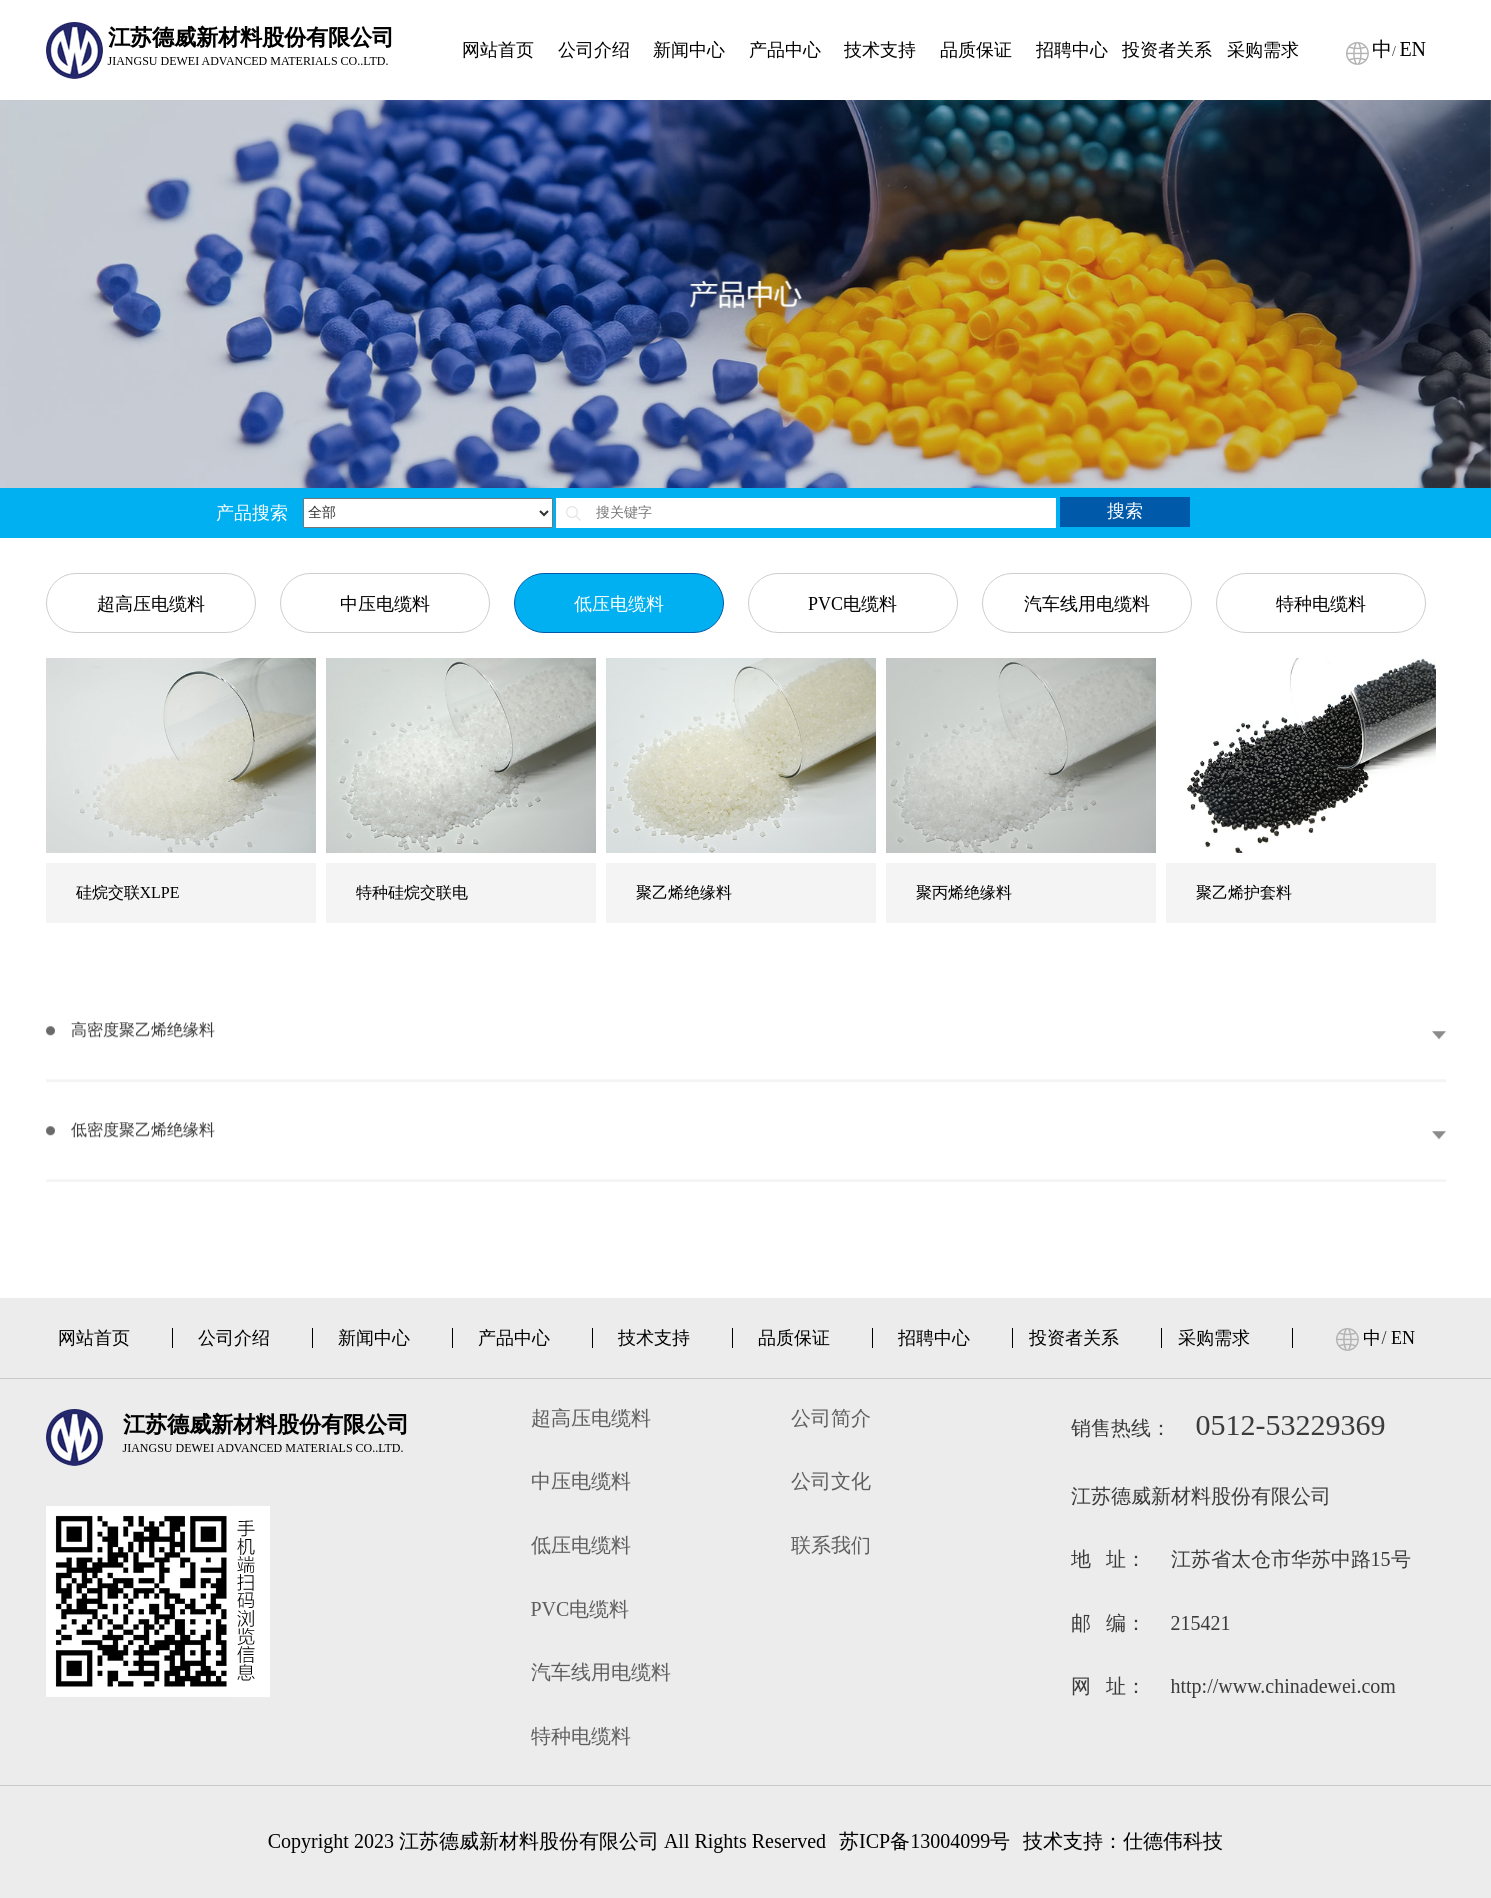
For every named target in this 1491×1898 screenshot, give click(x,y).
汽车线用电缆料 (1087, 389)
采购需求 (1214, 1338)
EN (1403, 1338)
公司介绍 (234, 1338)
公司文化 (831, 1481)
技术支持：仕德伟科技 (1123, 1841)
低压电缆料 (619, 389)
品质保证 (794, 1338)
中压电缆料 (385, 389)
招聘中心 (934, 1338)
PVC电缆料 (852, 389)
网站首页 (94, 1338)
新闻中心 (374, 1338)
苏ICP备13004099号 (924, 1841)
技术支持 (654, 1338)
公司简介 (831, 1418)
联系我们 (831, 1545)
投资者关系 (1074, 1338)
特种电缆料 (1321, 389)
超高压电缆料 (151, 389)
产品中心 (514, 1338)
